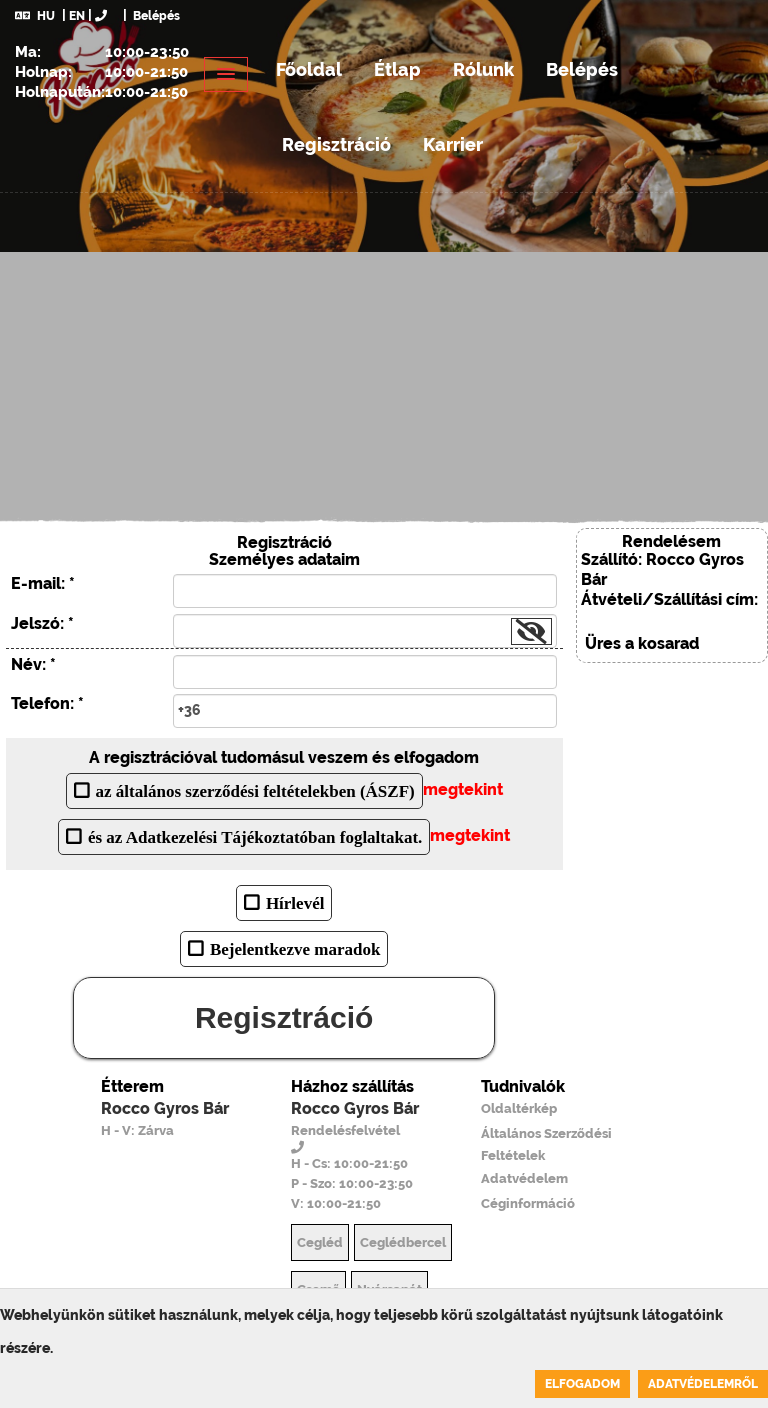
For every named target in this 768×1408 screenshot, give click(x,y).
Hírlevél (295, 902)
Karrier (453, 144)
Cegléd (320, 1242)
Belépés (155, 16)
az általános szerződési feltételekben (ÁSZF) (255, 790)
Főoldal (309, 69)
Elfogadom (582, 1384)
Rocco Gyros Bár (165, 1108)
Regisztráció (336, 144)
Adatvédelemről (703, 1384)
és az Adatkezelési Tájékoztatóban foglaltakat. (255, 836)
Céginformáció (528, 1203)
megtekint (463, 789)
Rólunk (483, 69)
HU (35, 16)
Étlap (397, 69)
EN (77, 16)
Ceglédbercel (403, 1242)
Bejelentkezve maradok (295, 948)
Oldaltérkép (519, 1108)
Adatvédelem (524, 1178)
